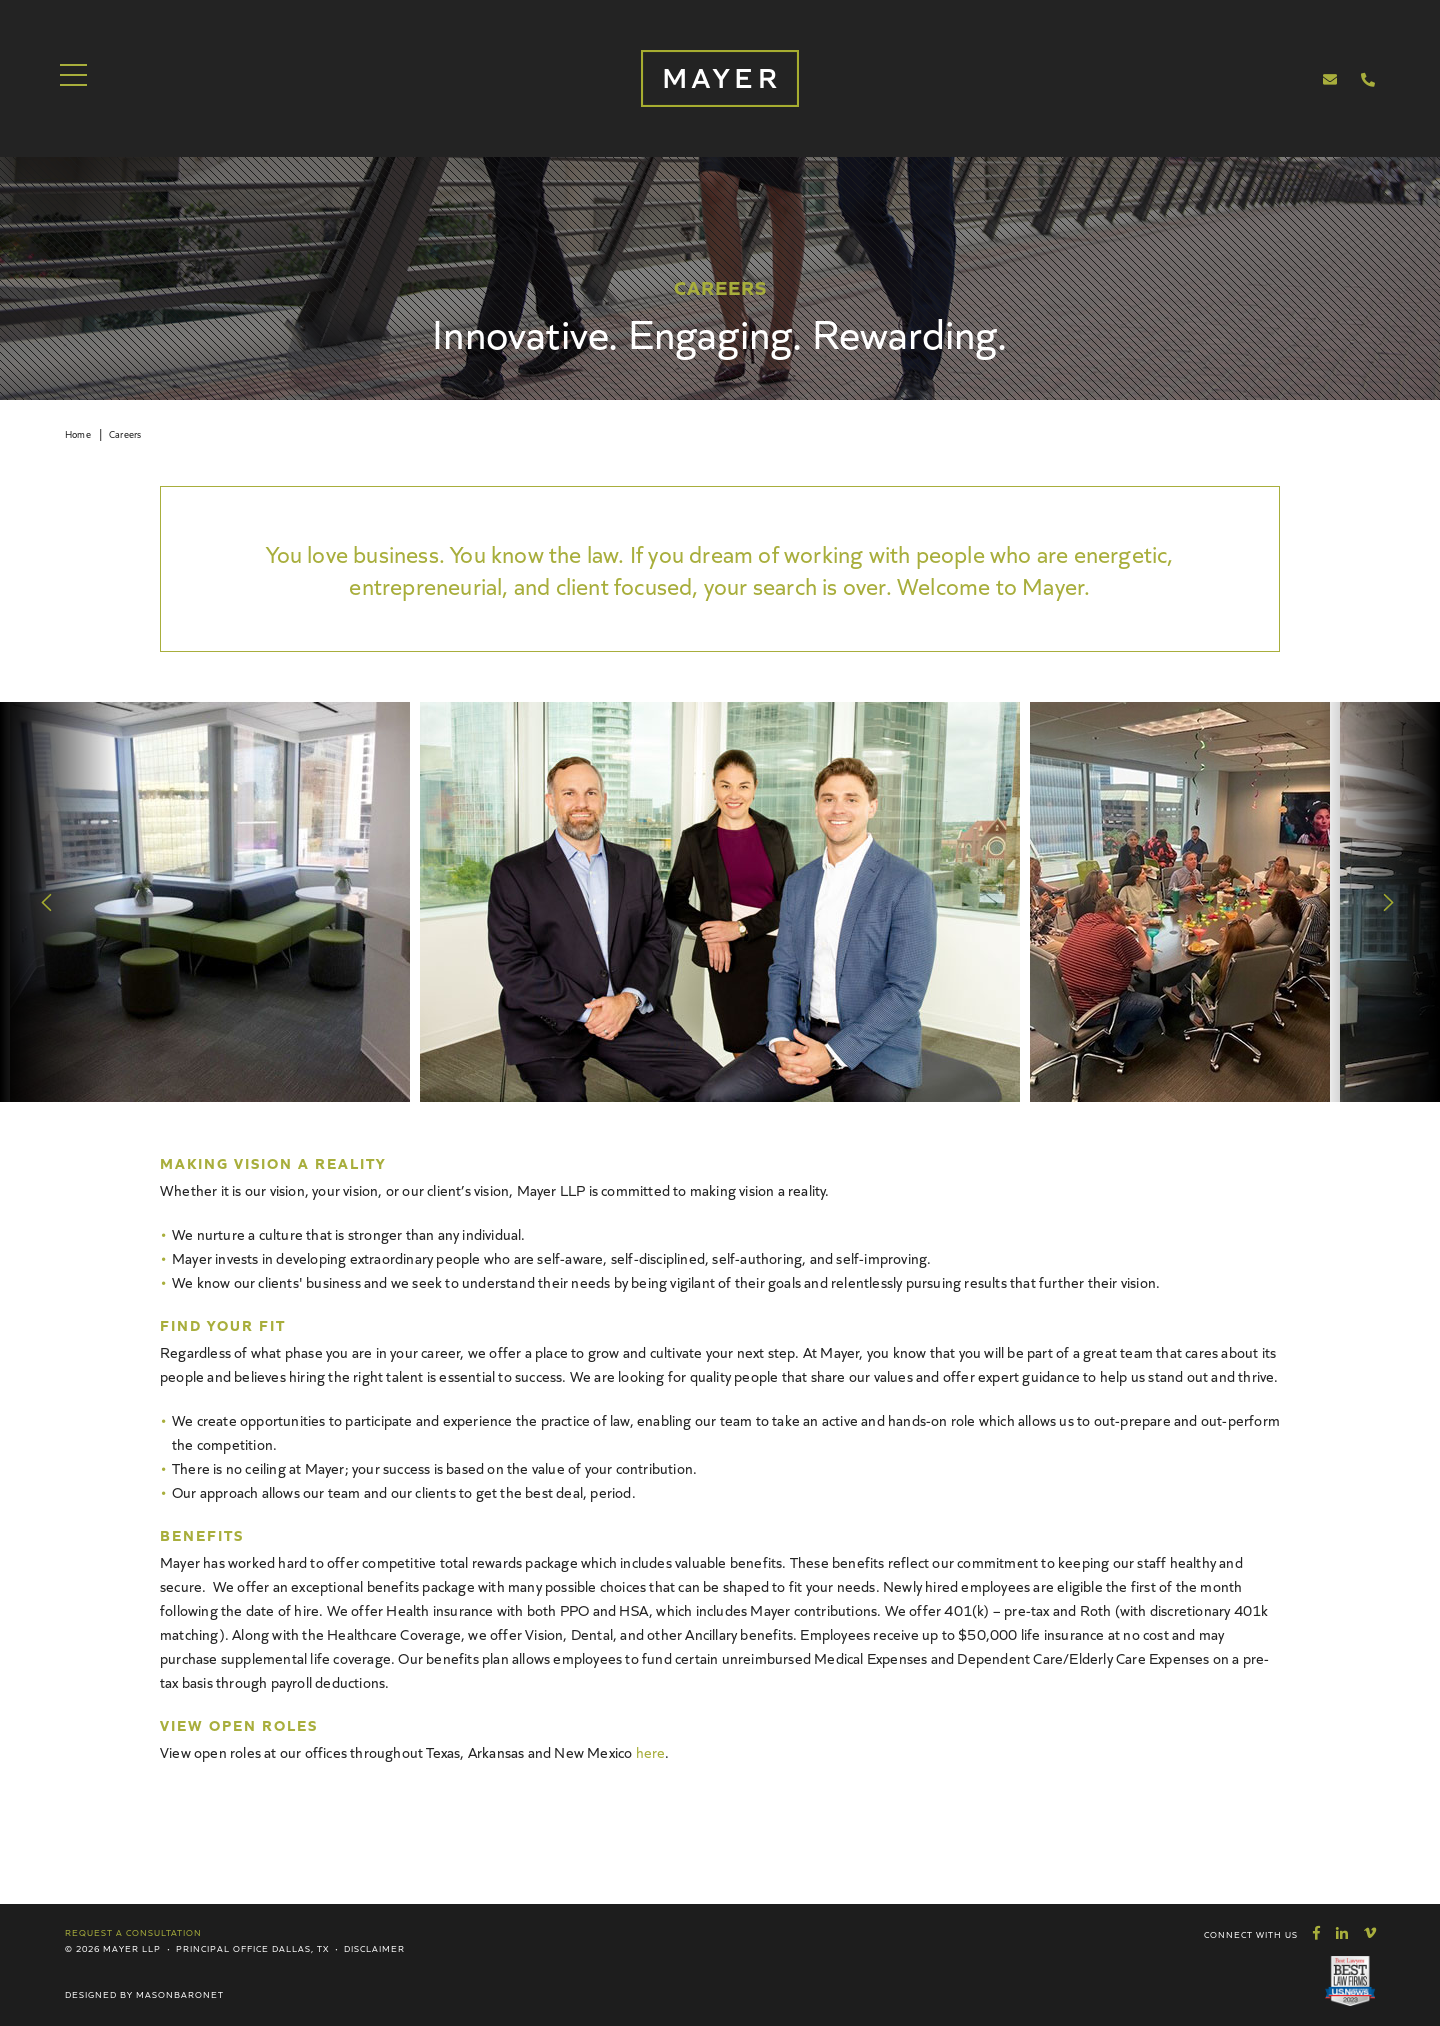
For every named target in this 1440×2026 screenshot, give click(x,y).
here (651, 1751)
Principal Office (222, 1948)
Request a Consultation (133, 1932)
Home (78, 434)
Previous (50, 902)
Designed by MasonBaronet (144, 1994)
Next (1390, 902)
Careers (125, 434)
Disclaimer (374, 1948)
